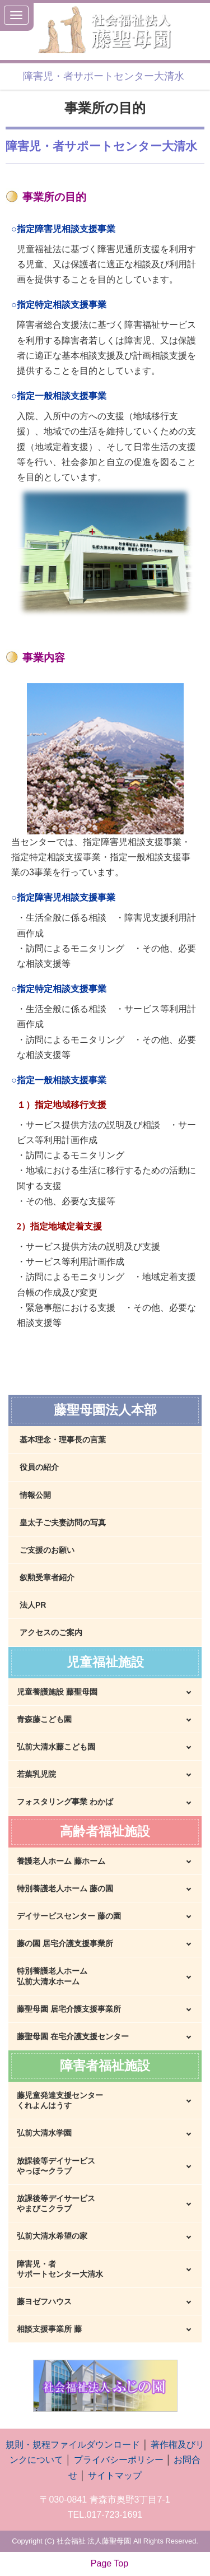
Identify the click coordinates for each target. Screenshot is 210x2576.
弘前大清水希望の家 (52, 2235)
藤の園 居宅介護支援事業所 (65, 1943)
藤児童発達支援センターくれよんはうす (60, 2100)
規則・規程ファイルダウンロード (73, 2444)
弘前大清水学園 (44, 2132)
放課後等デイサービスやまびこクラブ (56, 2203)
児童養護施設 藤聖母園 (57, 1691)
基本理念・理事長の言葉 (63, 1439)
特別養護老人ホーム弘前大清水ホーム (52, 1975)
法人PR (33, 1604)
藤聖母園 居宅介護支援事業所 (69, 2008)
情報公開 (35, 1495)
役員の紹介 (39, 1467)
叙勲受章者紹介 (47, 1577)
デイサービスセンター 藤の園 (69, 1915)
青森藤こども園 (44, 1719)
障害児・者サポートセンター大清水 (60, 2268)
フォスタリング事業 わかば (65, 1801)
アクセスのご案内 (51, 1632)
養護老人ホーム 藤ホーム (61, 1860)
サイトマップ (115, 2475)
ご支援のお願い (47, 1549)
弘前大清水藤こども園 (56, 1746)
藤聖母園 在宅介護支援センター (73, 2036)
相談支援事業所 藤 (49, 2328)
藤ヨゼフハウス (44, 2301)
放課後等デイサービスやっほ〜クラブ (56, 2165)
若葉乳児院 (36, 1774)
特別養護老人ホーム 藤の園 (65, 1888)
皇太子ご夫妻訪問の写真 (63, 1522)
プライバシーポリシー (119, 2459)
